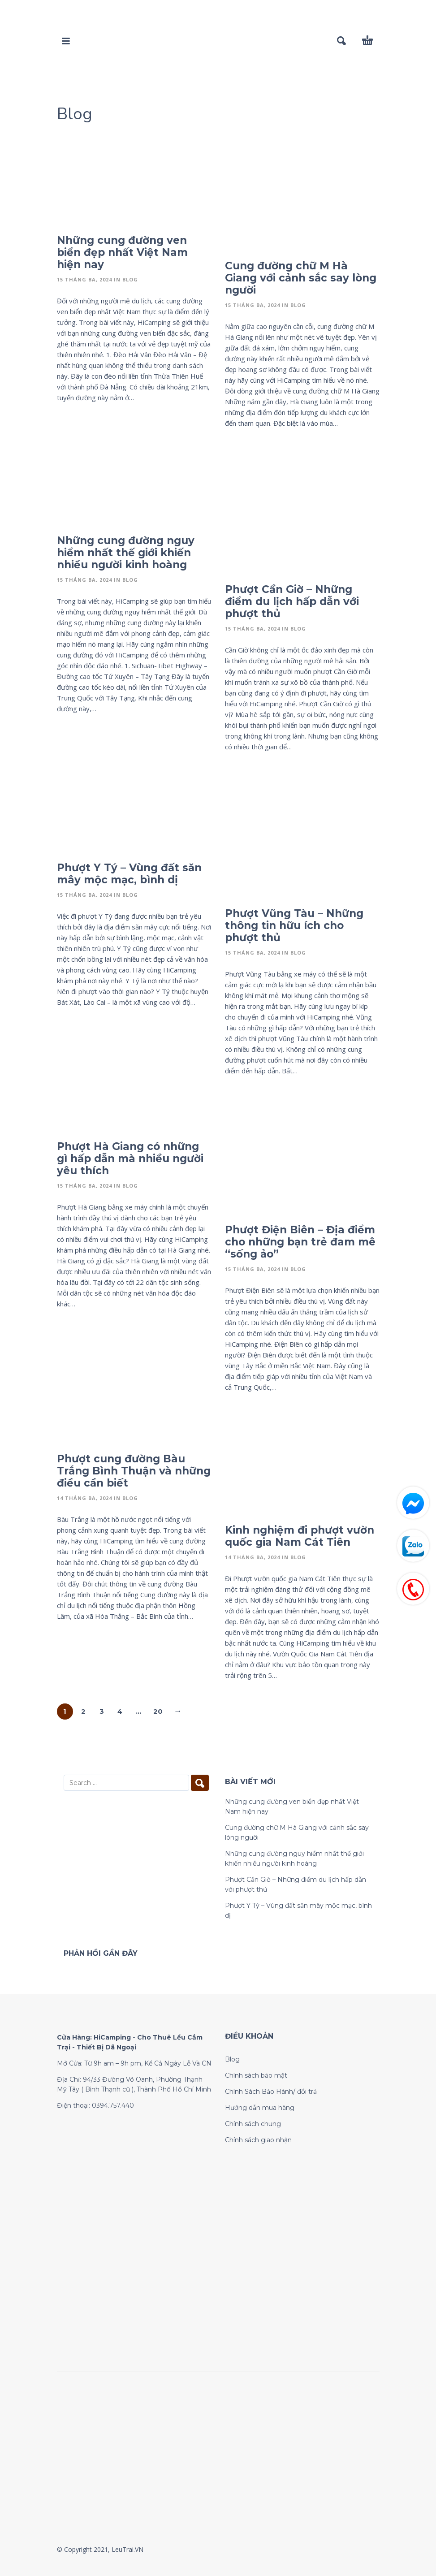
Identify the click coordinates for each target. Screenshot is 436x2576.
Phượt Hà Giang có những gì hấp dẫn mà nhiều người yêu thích (130, 1158)
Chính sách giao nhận (258, 2140)
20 (158, 1711)
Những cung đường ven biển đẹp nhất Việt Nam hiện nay (122, 252)
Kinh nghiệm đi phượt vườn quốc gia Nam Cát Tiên (299, 1536)
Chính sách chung (253, 2124)
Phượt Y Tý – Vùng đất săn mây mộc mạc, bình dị (129, 873)
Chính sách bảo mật (256, 2075)
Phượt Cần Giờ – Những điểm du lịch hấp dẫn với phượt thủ (292, 601)
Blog (130, 279)
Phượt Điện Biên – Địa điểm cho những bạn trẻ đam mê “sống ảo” (300, 1241)
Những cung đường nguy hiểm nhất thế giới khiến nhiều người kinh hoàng (125, 552)
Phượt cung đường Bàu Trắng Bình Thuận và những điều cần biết (134, 1470)
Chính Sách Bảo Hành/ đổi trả (271, 2092)
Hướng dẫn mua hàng (259, 2108)
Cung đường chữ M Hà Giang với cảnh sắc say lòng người (300, 277)
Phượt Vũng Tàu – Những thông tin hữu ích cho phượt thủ (294, 925)
